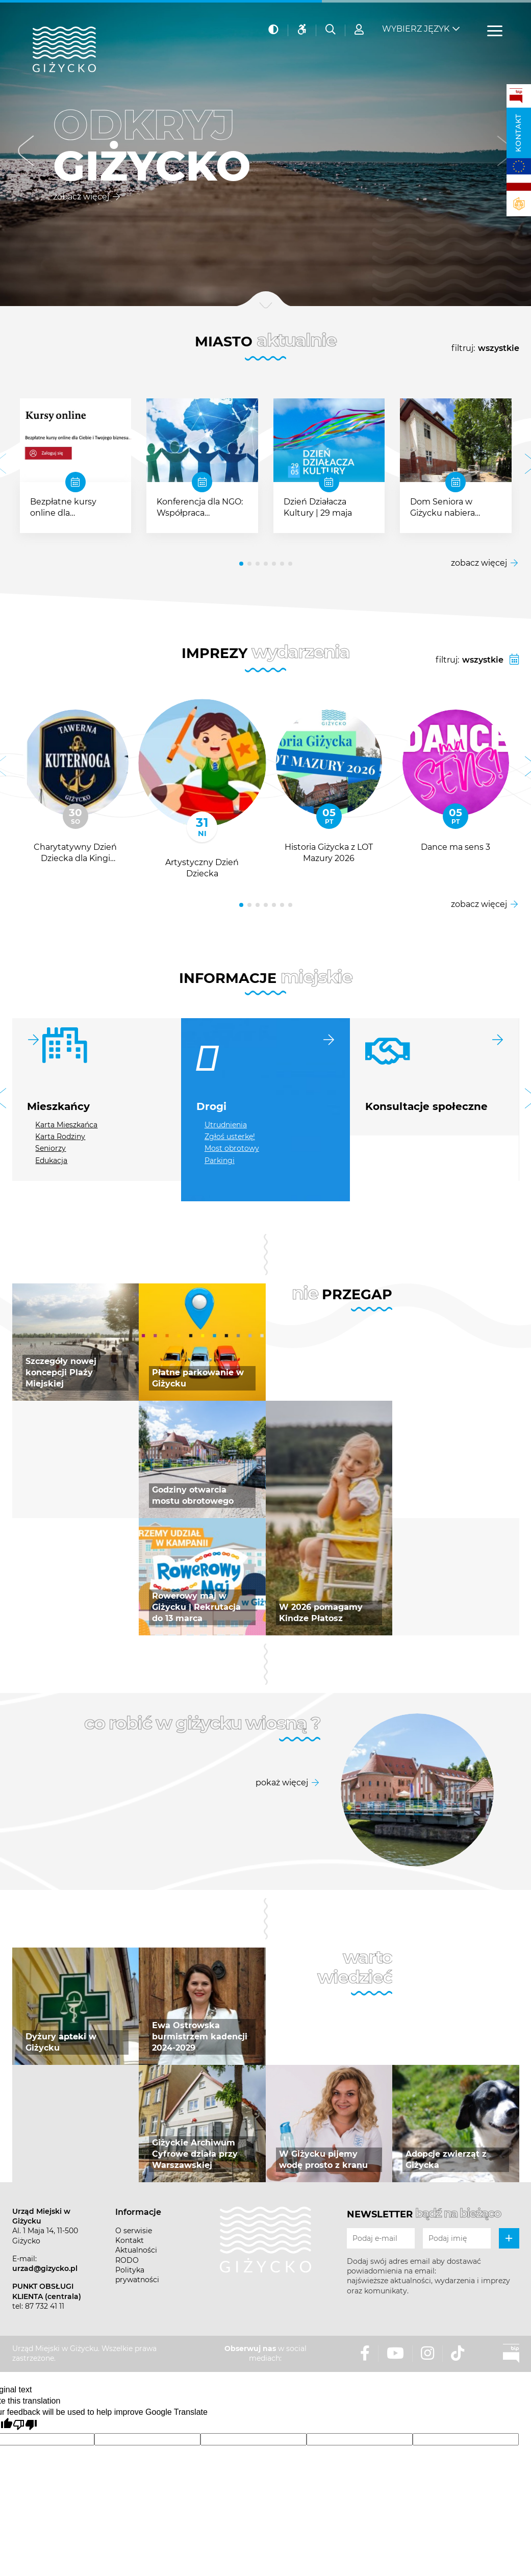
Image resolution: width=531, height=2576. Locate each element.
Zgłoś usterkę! (230, 1136)
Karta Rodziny (60, 1136)
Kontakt (518, 133)
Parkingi (220, 1160)
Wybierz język (415, 26)
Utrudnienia (226, 1124)
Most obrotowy (232, 1148)
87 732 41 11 (44, 2306)
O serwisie (133, 2230)
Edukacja (51, 1160)
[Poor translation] (25, 2425)
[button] (26, 153)
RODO (127, 2260)
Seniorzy (50, 1148)
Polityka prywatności (137, 2274)
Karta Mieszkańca (66, 1124)
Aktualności (136, 2250)
